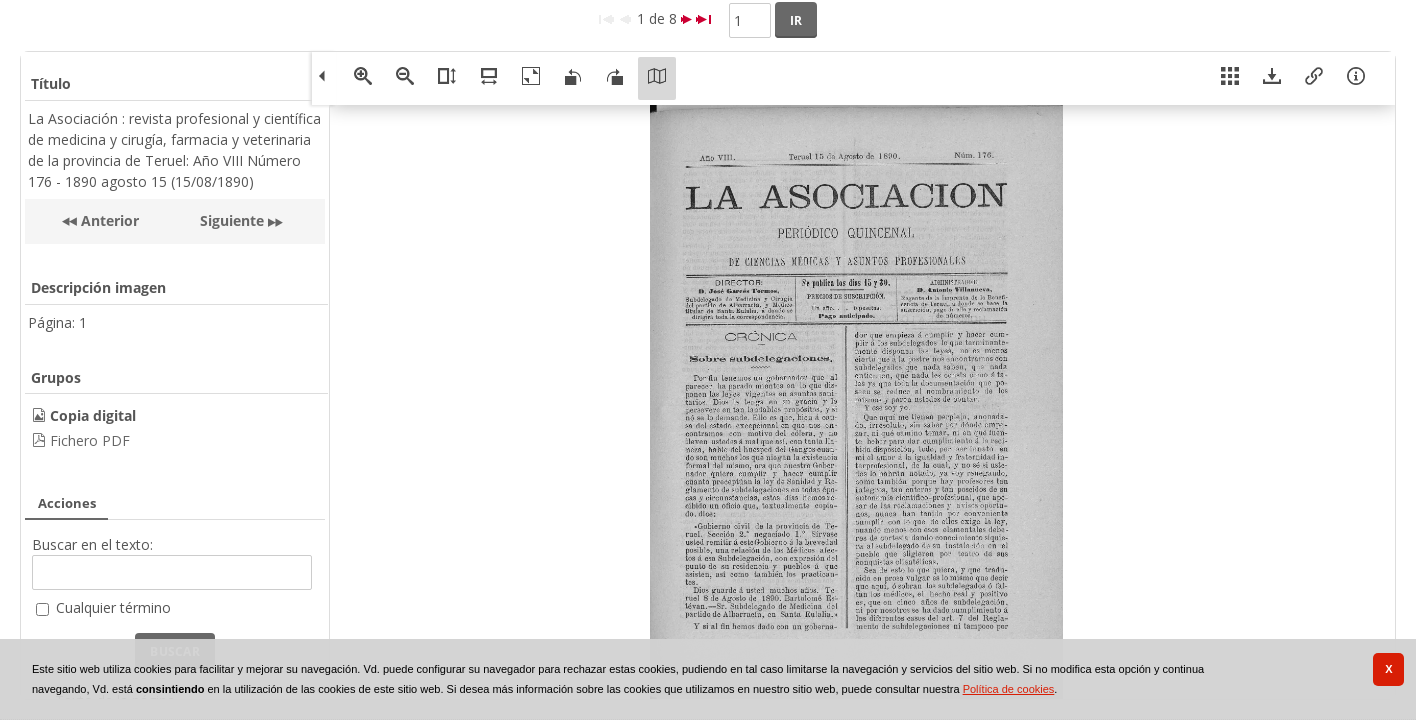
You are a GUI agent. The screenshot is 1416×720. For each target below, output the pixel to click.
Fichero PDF (90, 440)
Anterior (108, 220)
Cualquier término (113, 607)
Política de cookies (1009, 689)
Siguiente (232, 220)
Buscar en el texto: (92, 544)
